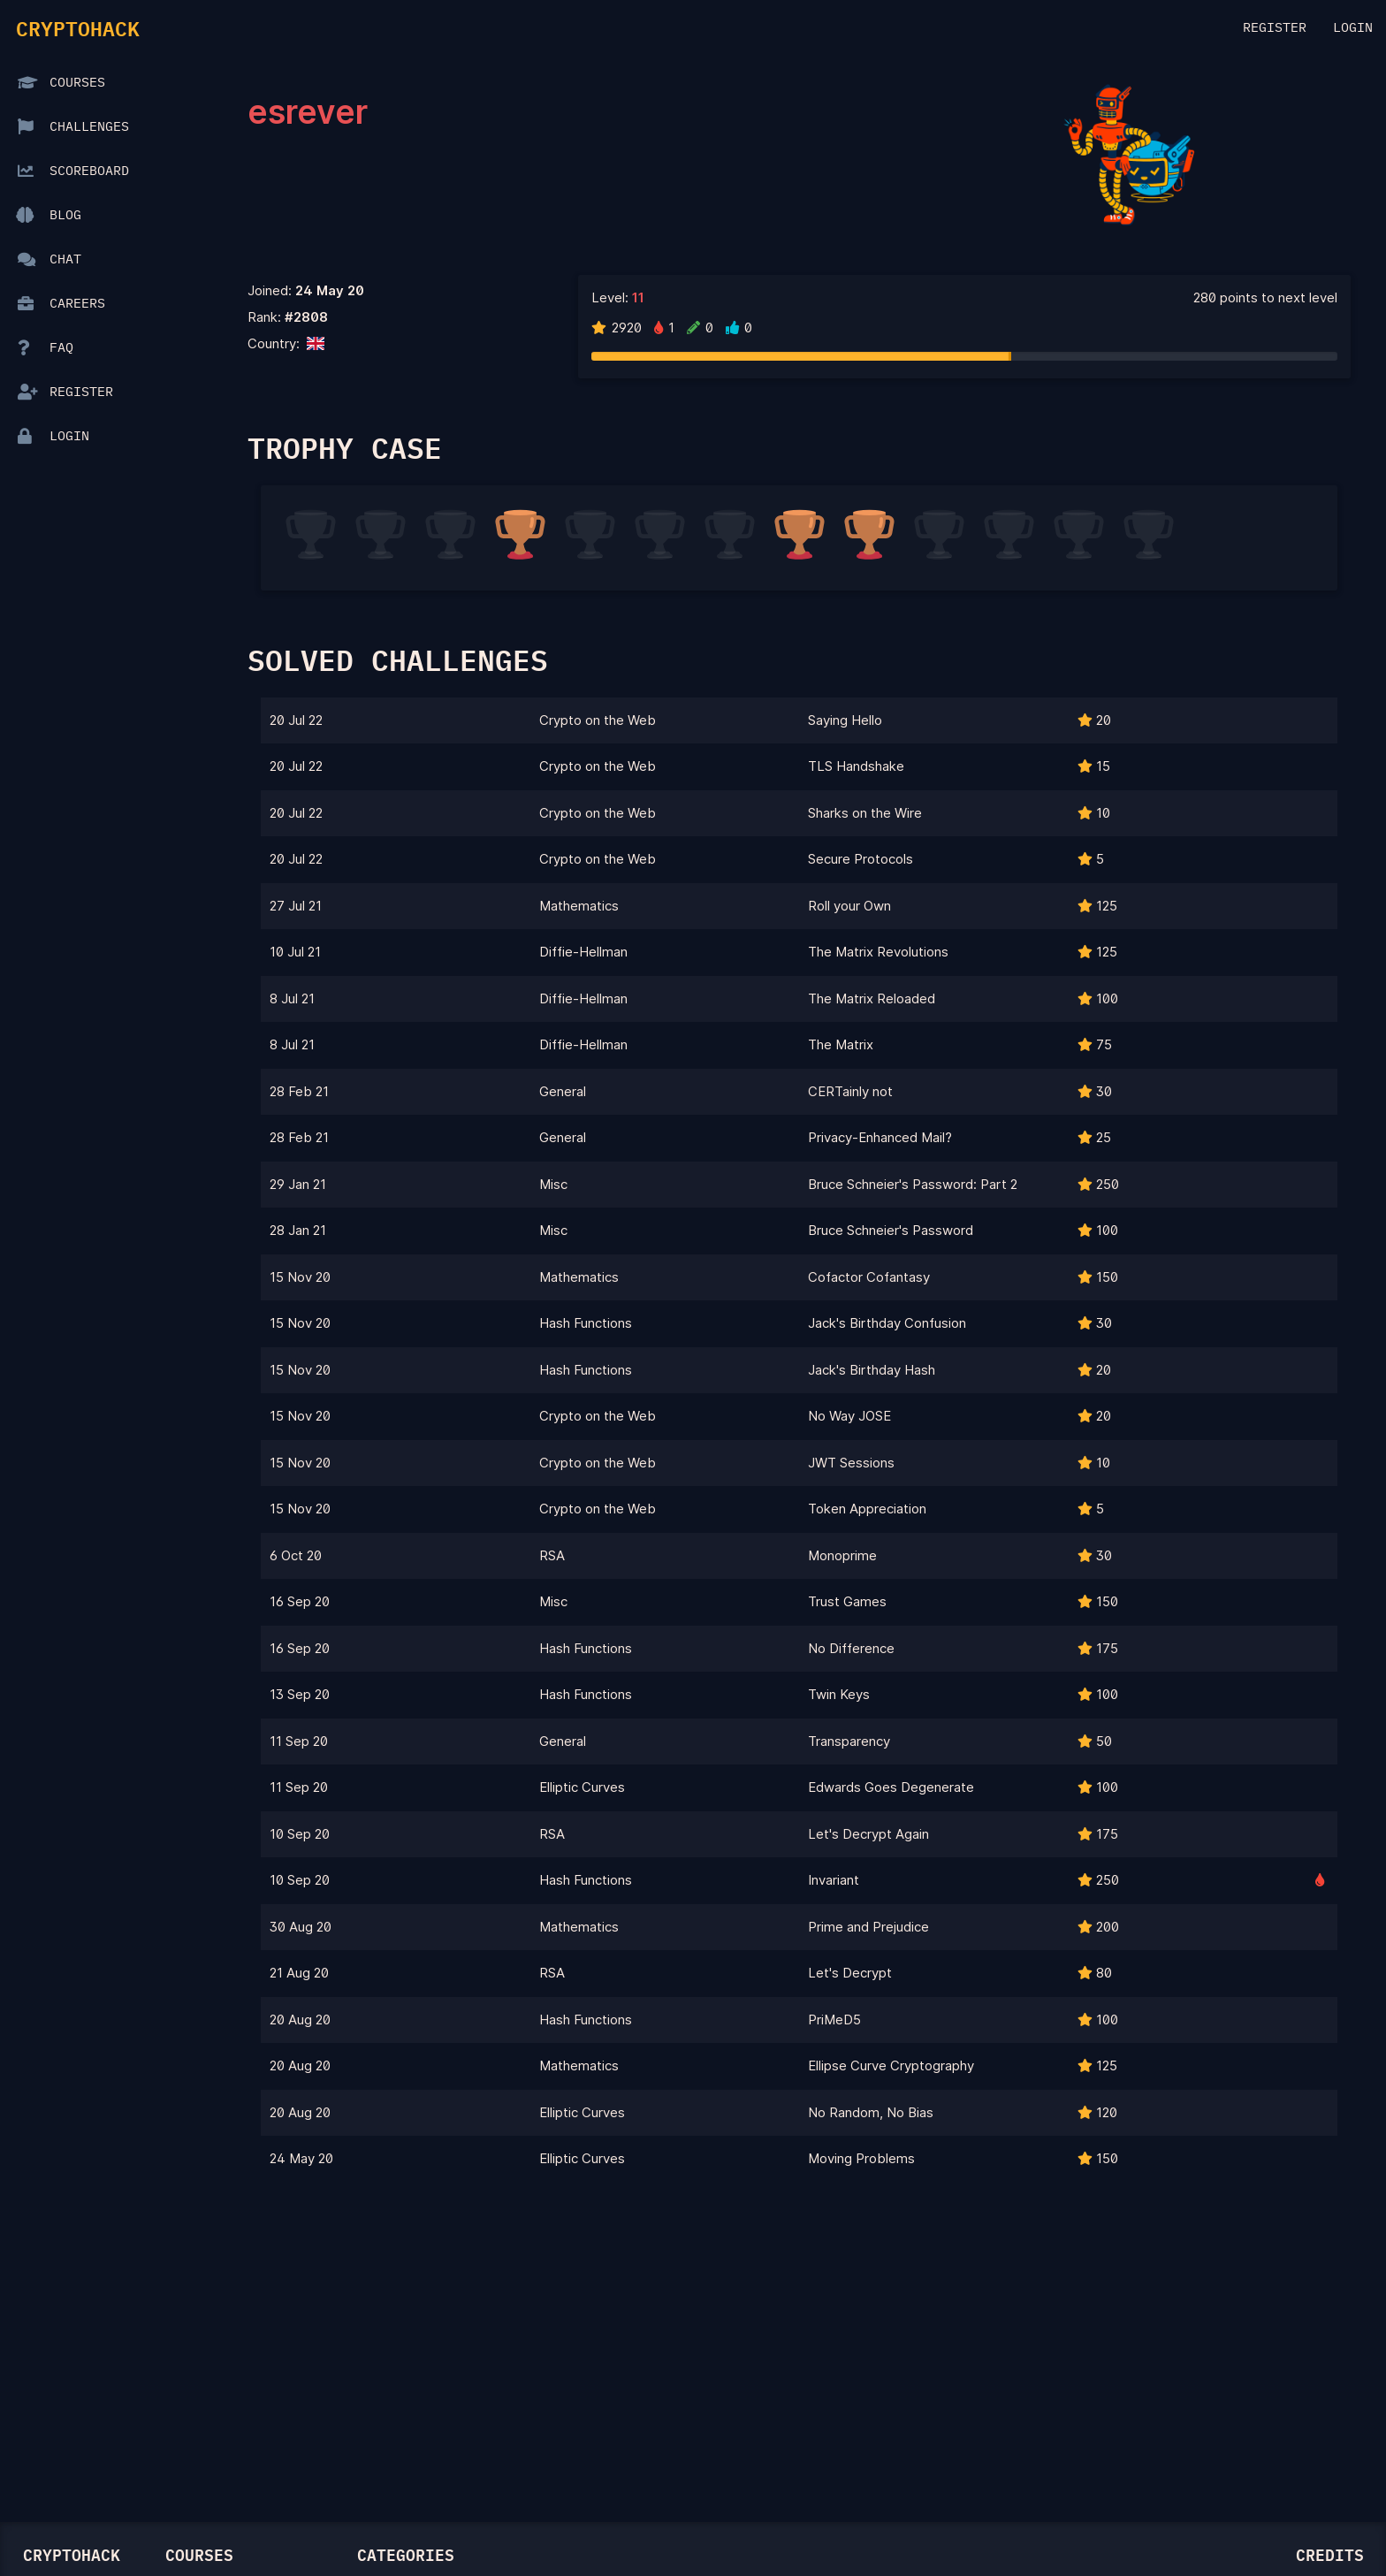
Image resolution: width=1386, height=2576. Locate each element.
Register (1274, 27)
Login (1353, 27)
